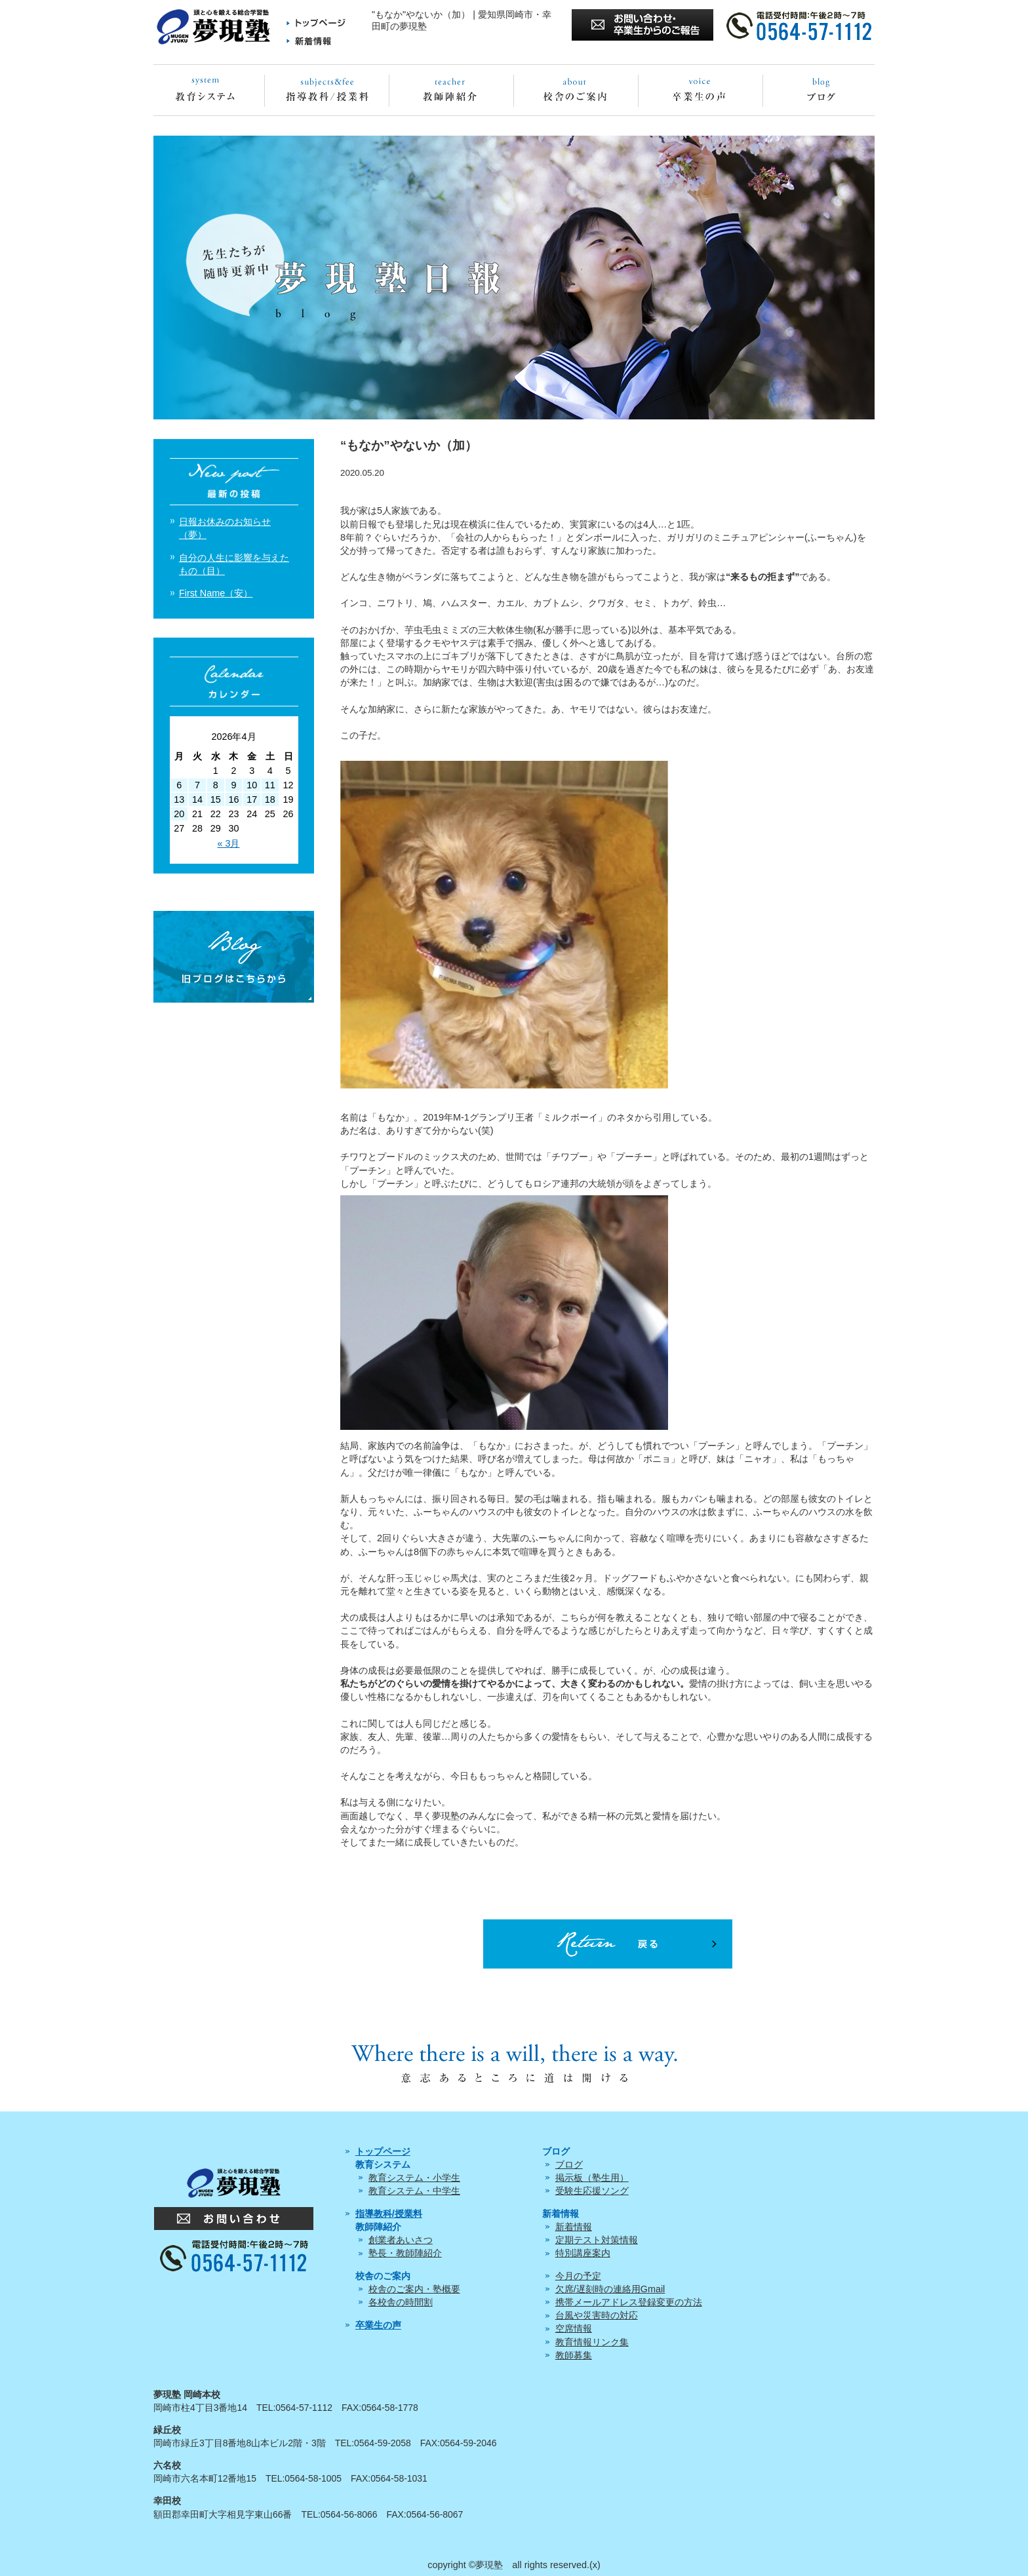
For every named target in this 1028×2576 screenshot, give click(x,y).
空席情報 (573, 2328)
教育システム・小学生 (414, 2177)
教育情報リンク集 (592, 2342)
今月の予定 (578, 2276)
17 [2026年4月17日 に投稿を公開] (252, 799)
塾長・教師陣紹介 (405, 2253)
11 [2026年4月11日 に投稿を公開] (270, 785)
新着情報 (573, 2226)
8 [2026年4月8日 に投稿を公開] (215, 785)
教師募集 (573, 2355)
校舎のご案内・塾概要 (414, 2289)
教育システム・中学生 (414, 2190)
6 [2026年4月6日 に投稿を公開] (179, 785)
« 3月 (228, 843)
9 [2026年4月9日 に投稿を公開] (233, 785)
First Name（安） (215, 593)
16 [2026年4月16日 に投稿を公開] (233, 799)
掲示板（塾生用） (592, 2177)
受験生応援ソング (592, 2190)
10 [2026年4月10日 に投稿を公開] (252, 785)
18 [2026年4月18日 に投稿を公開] (270, 799)
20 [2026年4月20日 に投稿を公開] (179, 814)
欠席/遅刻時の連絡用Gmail (610, 2289)
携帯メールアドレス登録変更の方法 (628, 2302)
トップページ (382, 2151)
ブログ (569, 2164)
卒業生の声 (378, 2325)
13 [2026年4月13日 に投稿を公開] (179, 799)
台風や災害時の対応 (596, 2315)
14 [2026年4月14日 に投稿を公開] (197, 799)
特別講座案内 (582, 2253)
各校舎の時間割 (400, 2302)
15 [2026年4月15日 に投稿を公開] (215, 799)
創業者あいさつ (400, 2240)
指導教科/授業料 (388, 2213)
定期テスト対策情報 (596, 2240)
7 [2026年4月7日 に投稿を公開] (197, 785)
